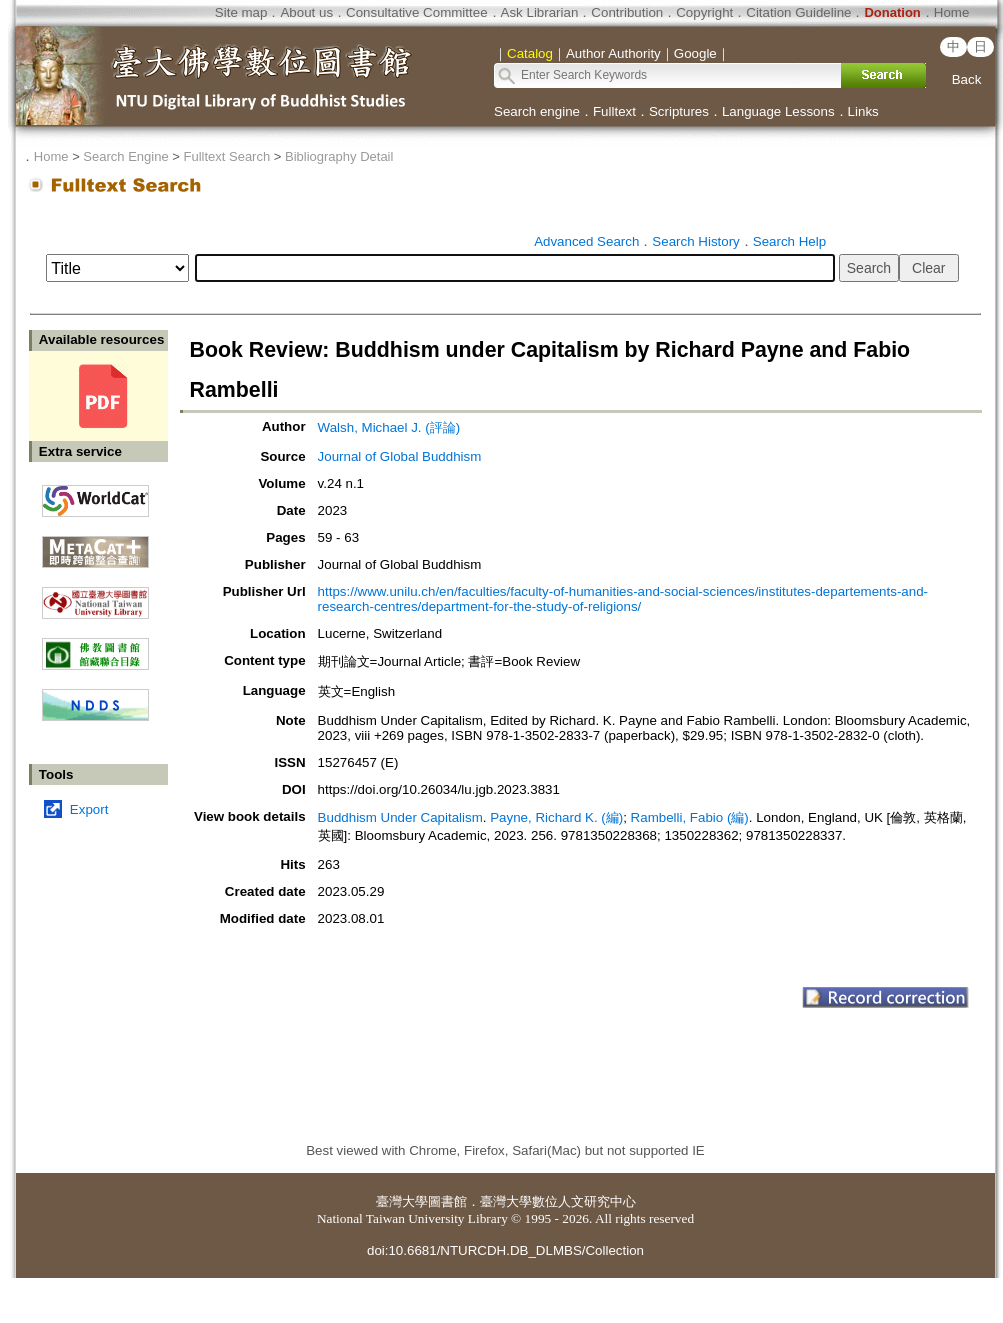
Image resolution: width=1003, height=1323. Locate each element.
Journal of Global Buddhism (400, 456)
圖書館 (447, 1201)
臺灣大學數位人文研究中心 (558, 1201)
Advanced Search (586, 241)
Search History (695, 241)
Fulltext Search (226, 156)
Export (89, 809)
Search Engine (125, 156)
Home (952, 12)
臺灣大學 (402, 1201)
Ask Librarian (540, 12)
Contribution (627, 12)
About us (306, 12)
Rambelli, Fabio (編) (690, 817)
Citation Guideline (798, 12)
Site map (241, 12)
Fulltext (614, 111)
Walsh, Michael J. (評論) (389, 427)
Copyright (704, 12)
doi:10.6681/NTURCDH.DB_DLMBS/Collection (505, 1250)
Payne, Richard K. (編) (556, 817)
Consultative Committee (416, 12)
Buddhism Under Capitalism (400, 817)
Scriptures (679, 111)
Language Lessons (778, 111)
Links (863, 111)
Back (967, 79)
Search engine (537, 111)
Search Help (789, 241)
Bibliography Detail (339, 156)
